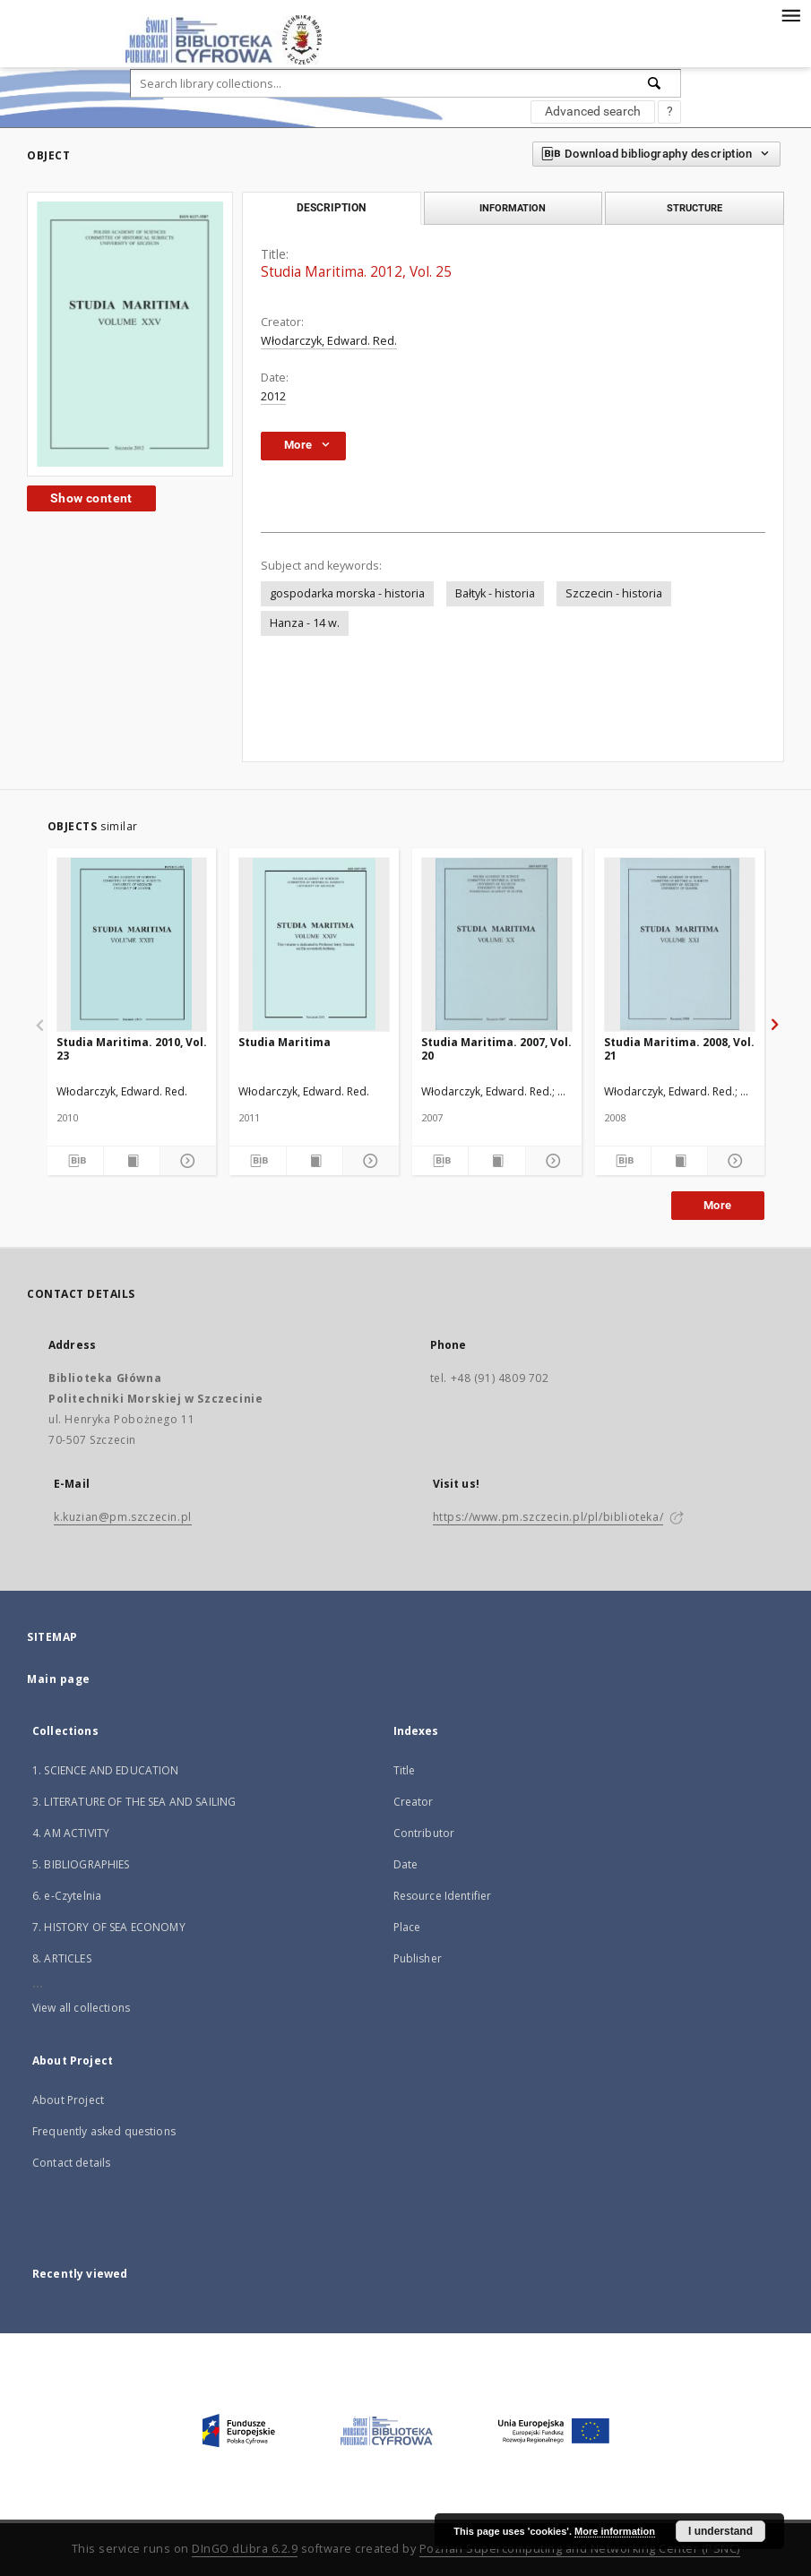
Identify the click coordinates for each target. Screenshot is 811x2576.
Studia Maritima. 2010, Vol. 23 (131, 1048)
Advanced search (593, 111)
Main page (59, 1679)
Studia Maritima (284, 1042)
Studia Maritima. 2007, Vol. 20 (496, 1048)
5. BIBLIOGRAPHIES (81, 1864)
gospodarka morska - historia (347, 593)
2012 (273, 396)
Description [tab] (331, 208)
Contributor (424, 1833)
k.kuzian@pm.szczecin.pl (123, 1516)
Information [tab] (512, 208)
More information (614, 2531)
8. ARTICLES (61, 1958)
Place (407, 1927)
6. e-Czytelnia (66, 1895)
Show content (91, 498)
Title (404, 1770)
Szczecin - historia (613, 593)
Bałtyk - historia (495, 593)
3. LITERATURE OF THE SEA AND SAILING (134, 1801)
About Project (68, 2100)
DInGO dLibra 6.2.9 (245, 2548)
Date (405, 1864)
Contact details (71, 2162)
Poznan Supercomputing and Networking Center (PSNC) (579, 2548)
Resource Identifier (442, 1895)
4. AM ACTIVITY (70, 1833)
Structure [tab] (694, 208)
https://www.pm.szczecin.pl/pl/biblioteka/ (548, 1516)
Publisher (417, 1958)
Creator (413, 1801)
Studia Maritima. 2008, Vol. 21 (679, 1048)
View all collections (81, 2007)
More (717, 1205)
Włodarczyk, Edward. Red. (329, 340)
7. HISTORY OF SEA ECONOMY (108, 1927)
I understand (720, 2531)
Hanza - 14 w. (305, 623)
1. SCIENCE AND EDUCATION (105, 1770)
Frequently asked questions (104, 2131)
